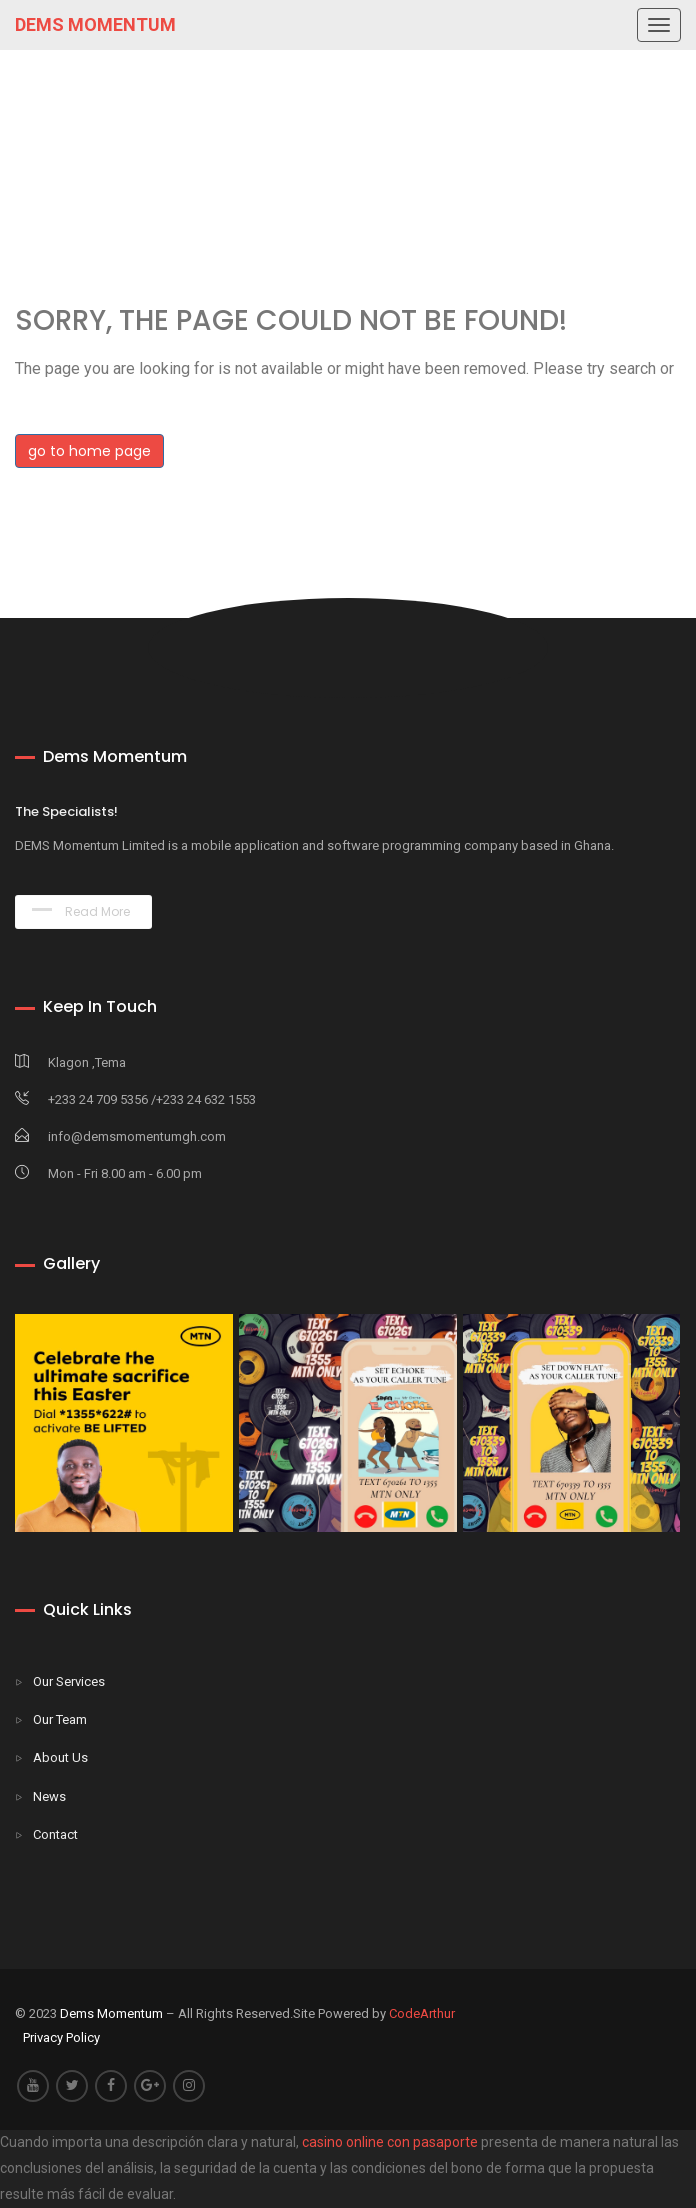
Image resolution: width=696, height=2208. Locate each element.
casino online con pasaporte (390, 2142)
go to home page (89, 451)
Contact (55, 1834)
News (49, 1796)
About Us (60, 1757)
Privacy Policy (61, 2037)
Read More (81, 911)
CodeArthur (422, 2013)
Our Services (69, 1681)
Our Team (60, 1719)
